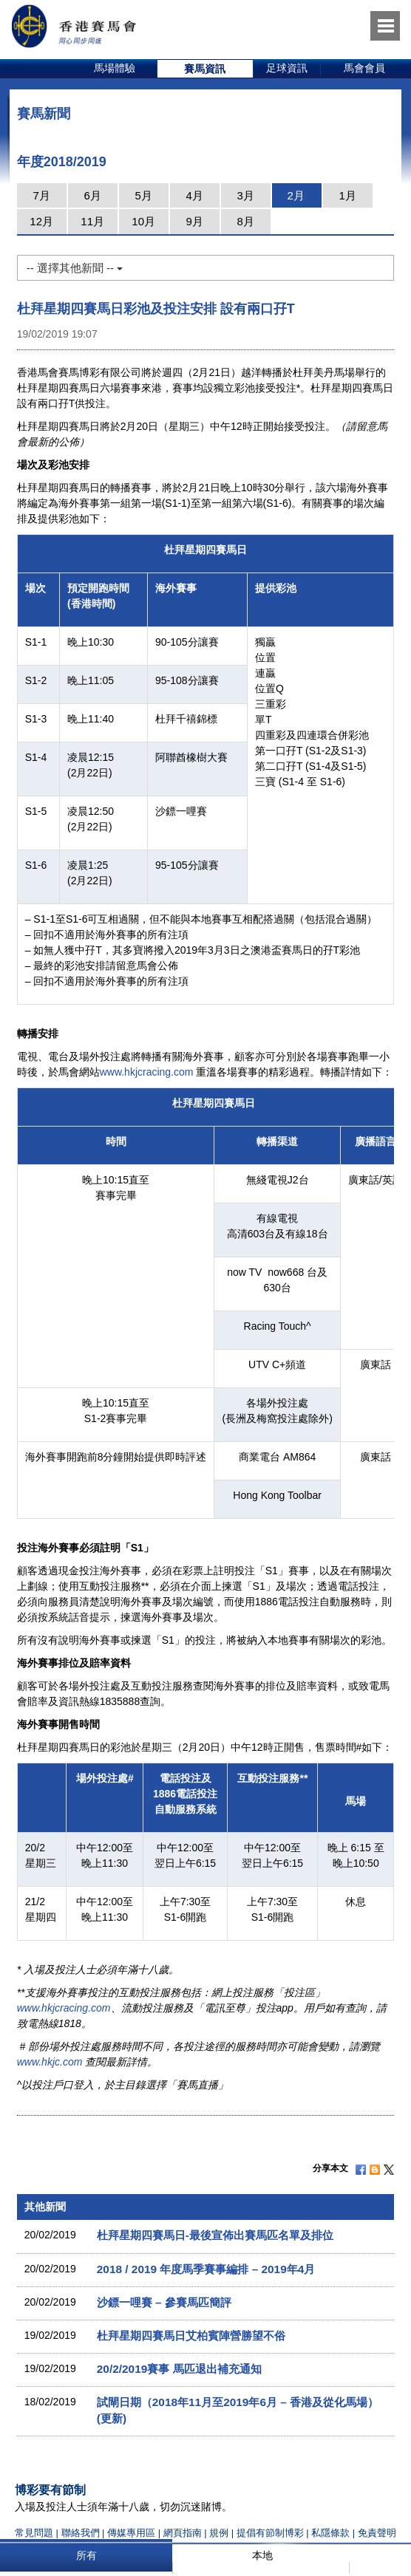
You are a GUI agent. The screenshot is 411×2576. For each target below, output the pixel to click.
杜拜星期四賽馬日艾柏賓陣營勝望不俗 (191, 2335)
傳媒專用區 (131, 2532)
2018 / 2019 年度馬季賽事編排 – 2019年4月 (206, 2269)
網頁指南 (182, 2532)
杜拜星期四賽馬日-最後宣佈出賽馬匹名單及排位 (215, 2235)
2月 (296, 195)
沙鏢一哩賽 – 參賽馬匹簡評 (164, 2302)
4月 (194, 195)
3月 (245, 195)
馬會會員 (364, 68)
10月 (143, 221)
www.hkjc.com (50, 2062)
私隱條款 (330, 2532)
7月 (41, 195)
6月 (92, 195)
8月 (245, 221)
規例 (220, 2532)
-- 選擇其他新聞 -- (75, 268)
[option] (114, 68)
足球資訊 (287, 68)
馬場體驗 (114, 68)
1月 (347, 195)
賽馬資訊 (204, 69)
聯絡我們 (80, 2532)
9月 (194, 221)
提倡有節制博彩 (270, 2532)
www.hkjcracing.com (147, 1072)
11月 (92, 221)
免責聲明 (377, 2532)
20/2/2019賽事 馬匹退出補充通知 (179, 2369)
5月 (143, 195)
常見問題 (34, 2532)
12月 (41, 221)
